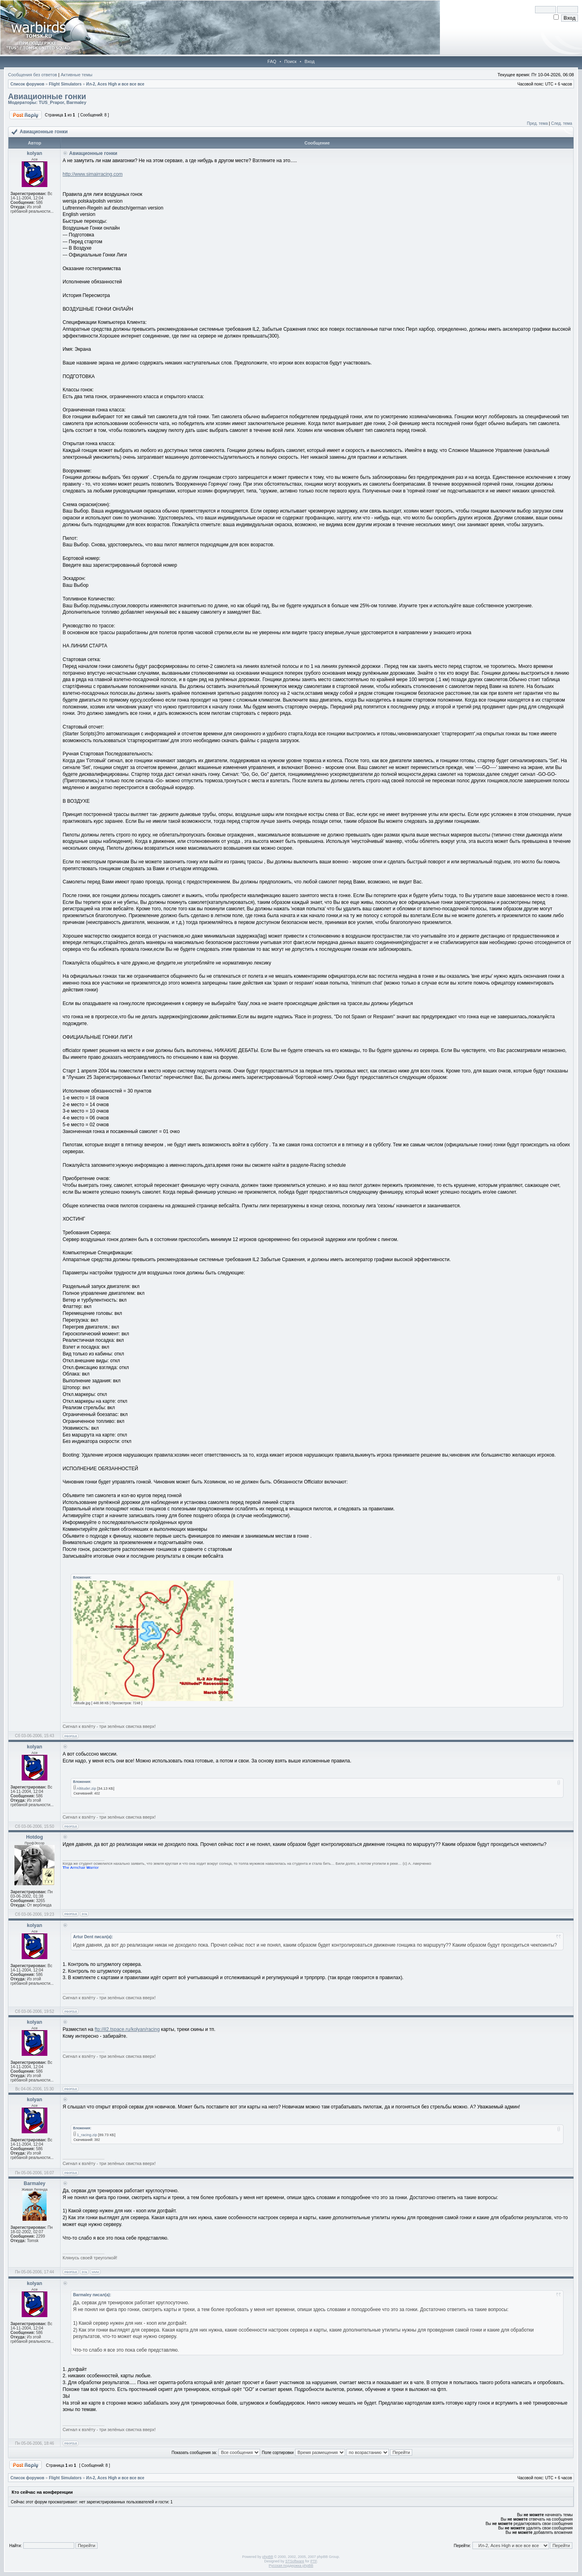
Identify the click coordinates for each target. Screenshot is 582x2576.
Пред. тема (537, 123)
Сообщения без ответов (32, 74)
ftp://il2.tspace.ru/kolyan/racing (127, 2029)
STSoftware (294, 2561)
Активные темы (76, 74)
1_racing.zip (87, 2135)
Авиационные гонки (47, 96)
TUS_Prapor (51, 102)
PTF (313, 2561)
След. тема (561, 123)
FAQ (271, 61)
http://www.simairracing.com (92, 174)
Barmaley (77, 102)
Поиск (290, 61)
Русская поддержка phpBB (291, 2566)
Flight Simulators (65, 84)
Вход (310, 61)
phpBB (267, 2557)
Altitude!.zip (86, 1789)
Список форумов (27, 84)
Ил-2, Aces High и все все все (115, 84)
